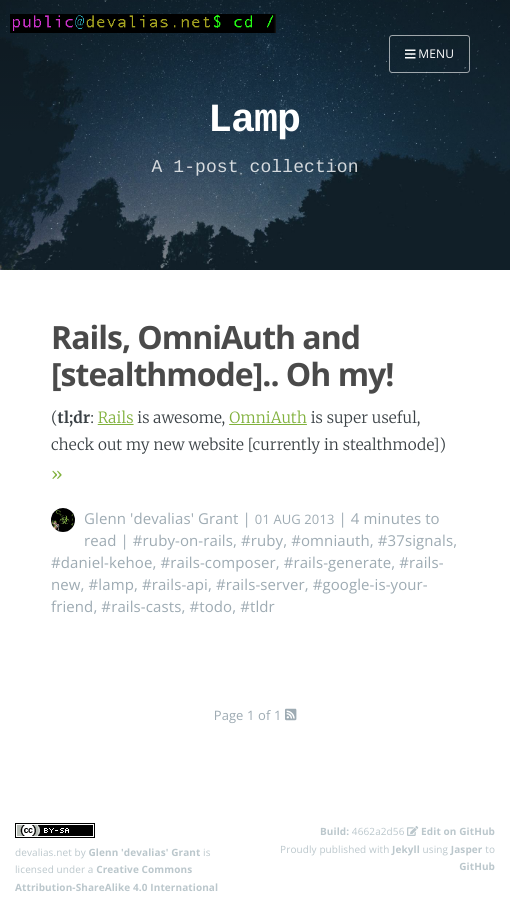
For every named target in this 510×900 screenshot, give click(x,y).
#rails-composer (217, 563)
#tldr (257, 607)
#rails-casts (141, 607)
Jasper (467, 849)
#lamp (111, 585)
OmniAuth (268, 418)
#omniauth (330, 541)
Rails (116, 418)
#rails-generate (338, 563)
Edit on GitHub (451, 831)
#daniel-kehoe (101, 563)
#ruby (262, 541)
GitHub (477, 866)
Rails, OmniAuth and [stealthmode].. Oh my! (222, 356)
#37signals (415, 541)
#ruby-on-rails (183, 541)
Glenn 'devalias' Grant (161, 519)
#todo (210, 607)
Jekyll (406, 849)
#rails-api (175, 585)
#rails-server (260, 585)
